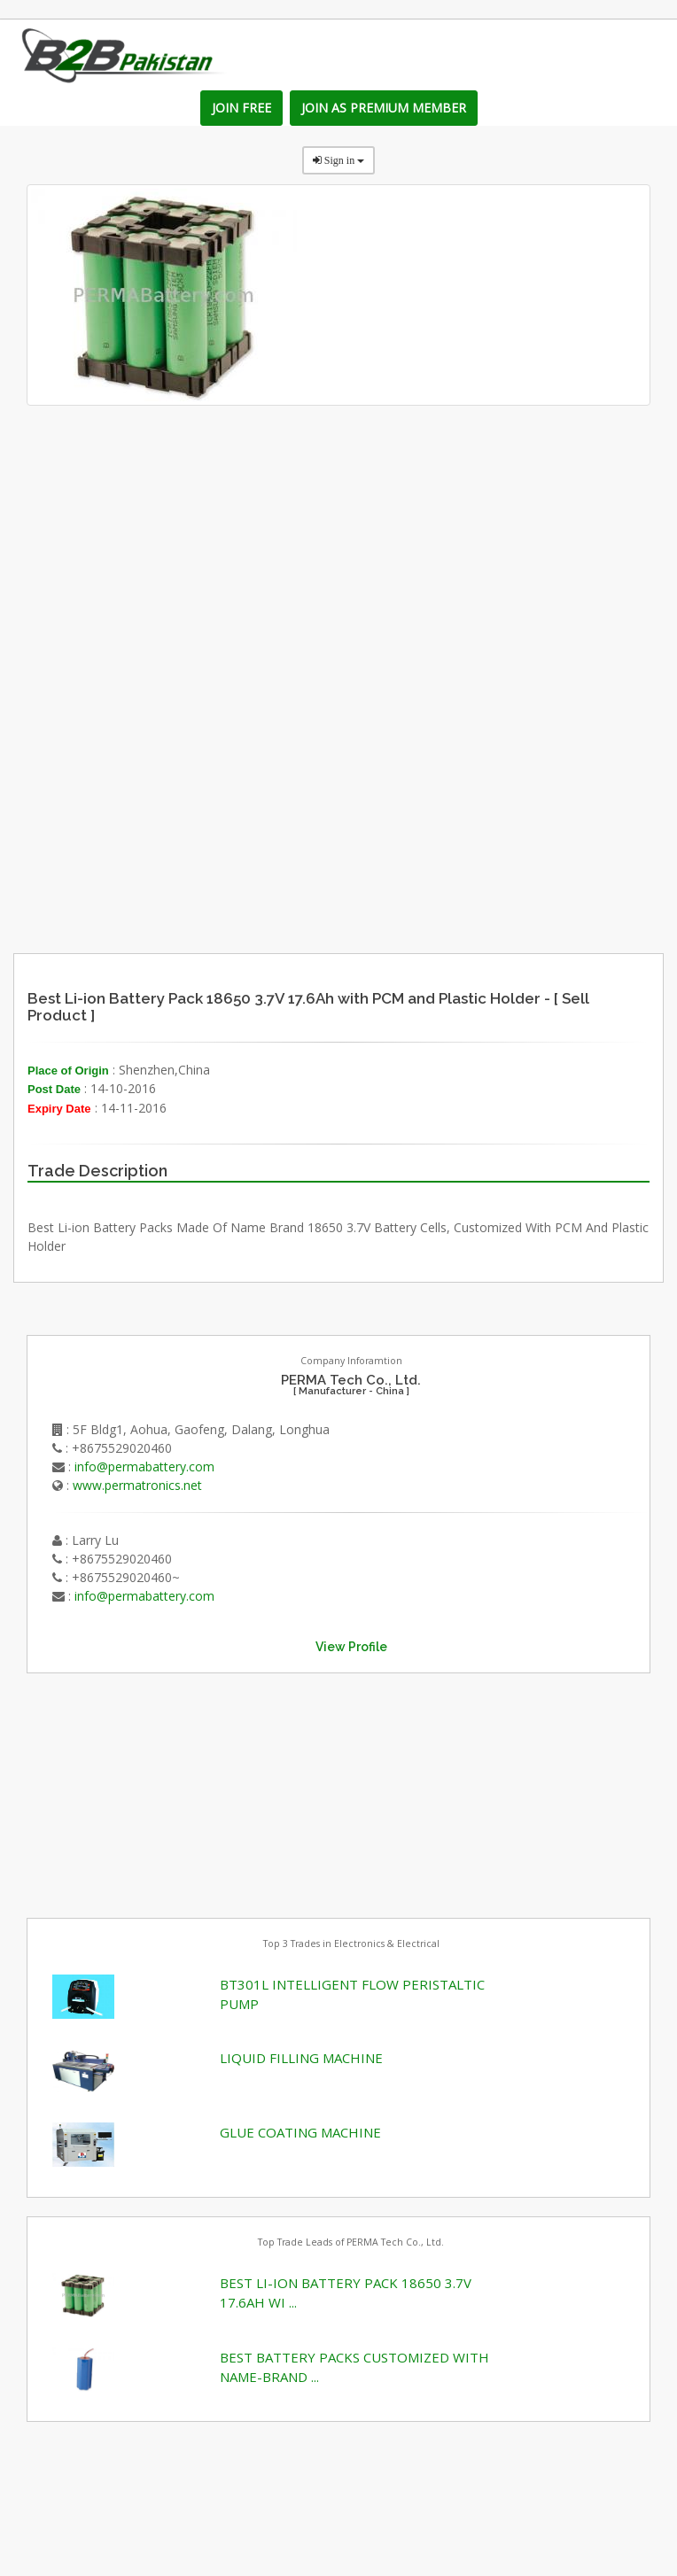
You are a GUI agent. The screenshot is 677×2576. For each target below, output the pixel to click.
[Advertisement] (416, 803)
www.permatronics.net (137, 1485)
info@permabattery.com (144, 1466)
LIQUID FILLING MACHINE (301, 2058)
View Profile (351, 1647)
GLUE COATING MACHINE (300, 2132)
